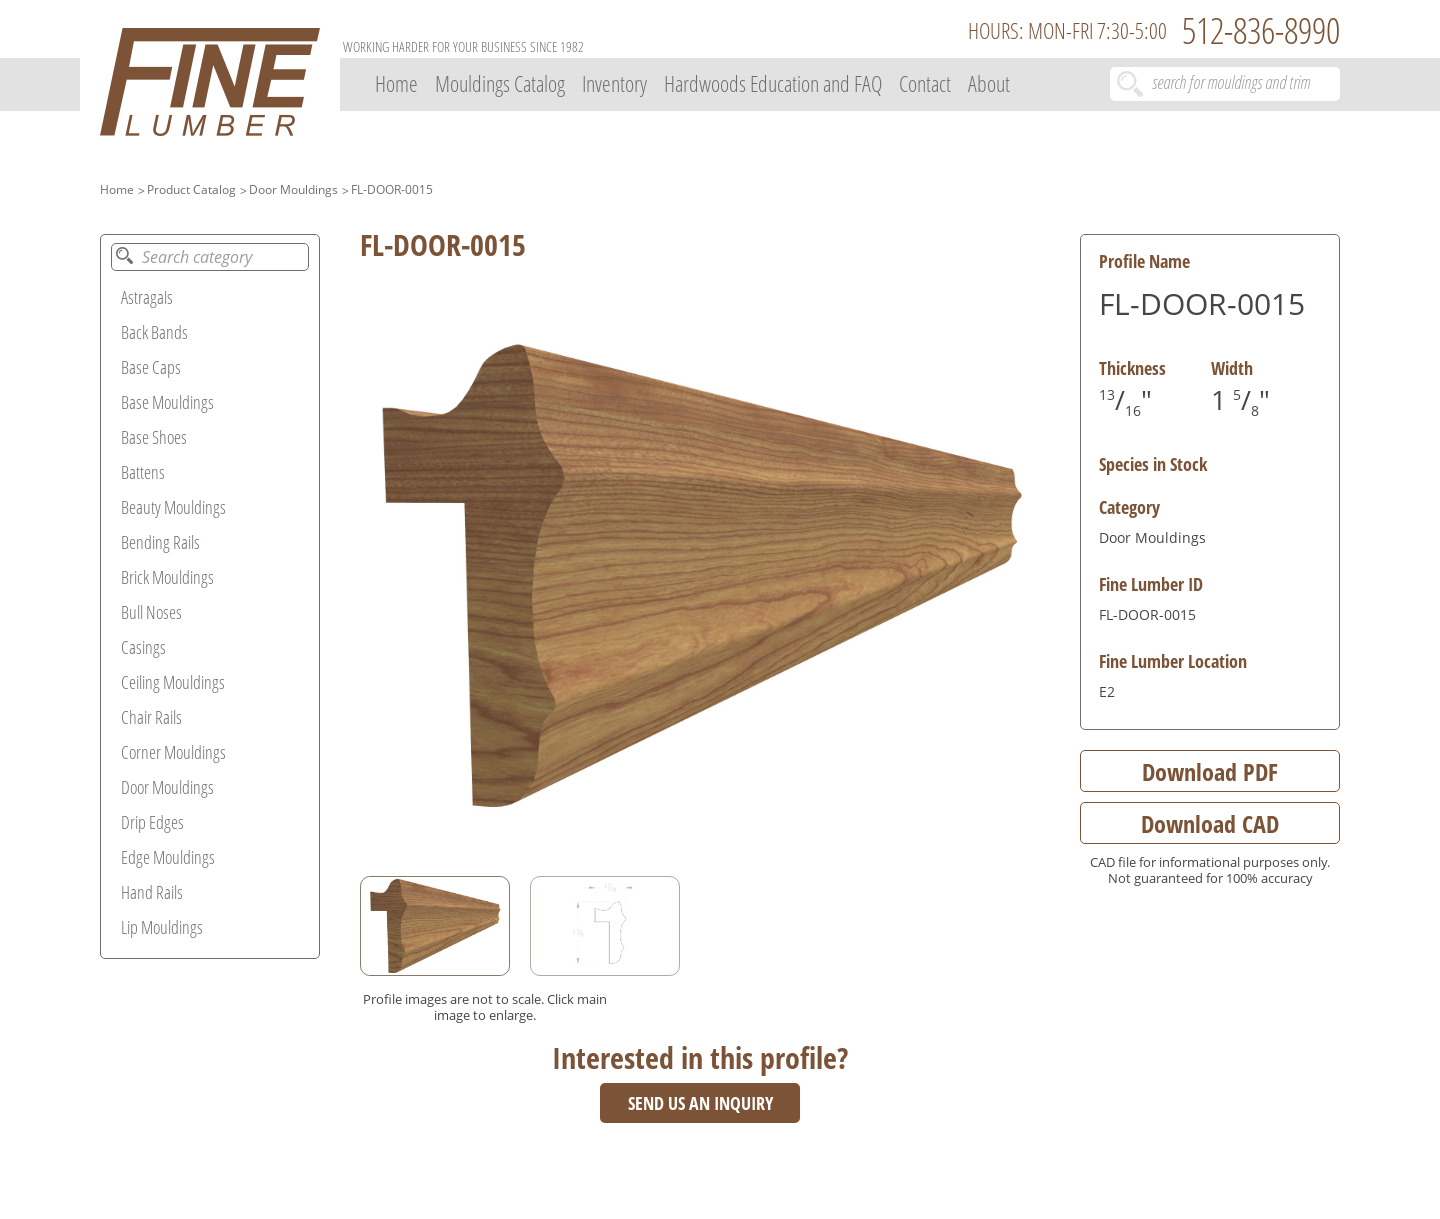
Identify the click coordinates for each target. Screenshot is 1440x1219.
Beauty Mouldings (173, 507)
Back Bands (154, 332)
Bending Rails (160, 542)
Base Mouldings (167, 402)
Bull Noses (151, 612)
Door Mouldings (293, 189)
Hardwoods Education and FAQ (773, 83)
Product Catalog (191, 189)
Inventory (614, 83)
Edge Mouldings (168, 857)
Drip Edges (152, 822)
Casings (143, 647)
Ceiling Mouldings (173, 682)
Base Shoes (154, 437)
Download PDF (1210, 771)
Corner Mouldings (173, 752)
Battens (143, 472)
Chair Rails (151, 717)
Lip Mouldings (162, 927)
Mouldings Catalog (500, 83)
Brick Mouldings (167, 577)
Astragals (147, 297)
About (989, 83)
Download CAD (1210, 823)
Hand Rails (152, 892)
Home (396, 83)
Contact (925, 83)
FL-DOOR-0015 (392, 189)
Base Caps (151, 367)
